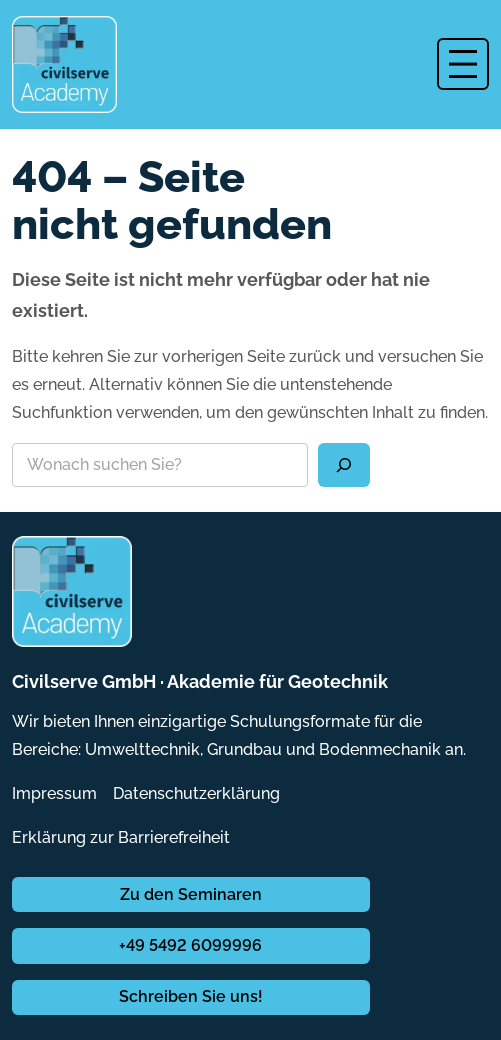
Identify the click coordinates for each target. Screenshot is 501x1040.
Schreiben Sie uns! (191, 996)
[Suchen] (344, 465)
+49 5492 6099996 (190, 945)
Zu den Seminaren (191, 894)
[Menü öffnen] (463, 64)
